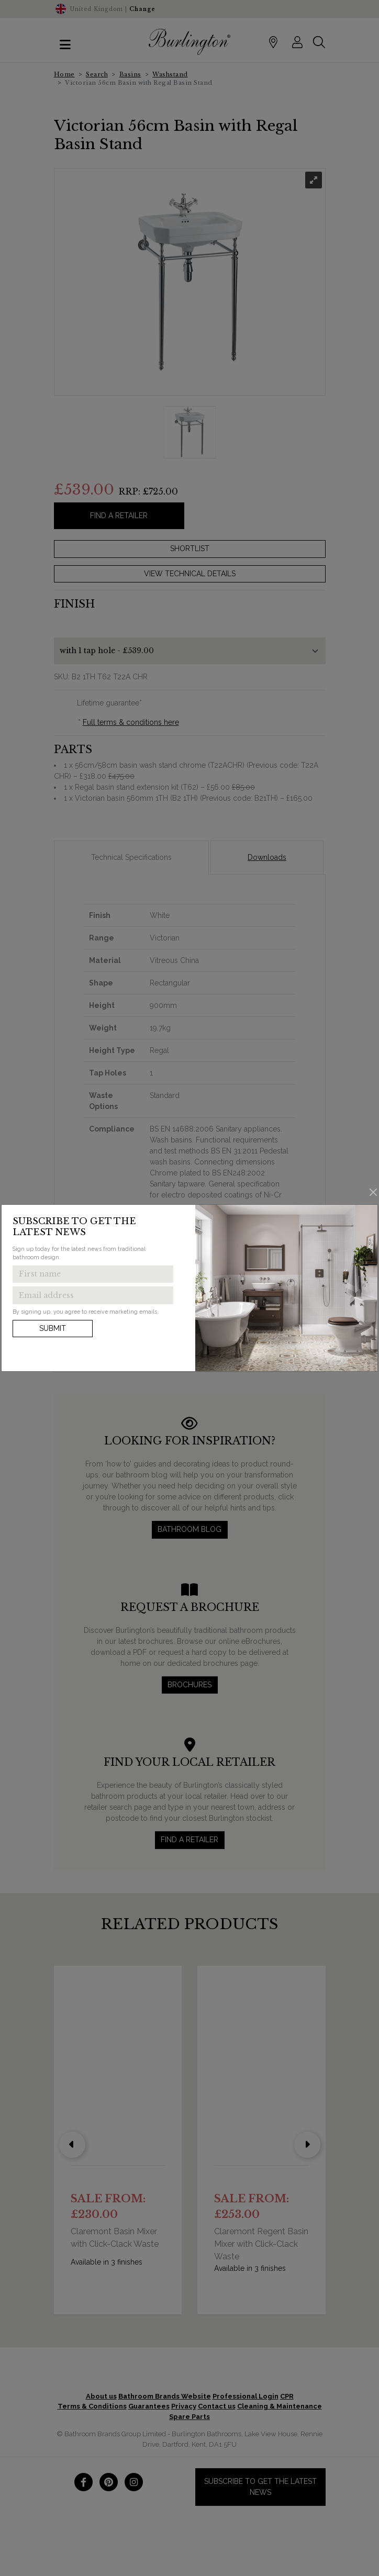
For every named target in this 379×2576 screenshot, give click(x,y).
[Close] (373, 1191)
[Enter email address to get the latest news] (93, 1295)
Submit (52, 1328)
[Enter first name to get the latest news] (93, 1274)
